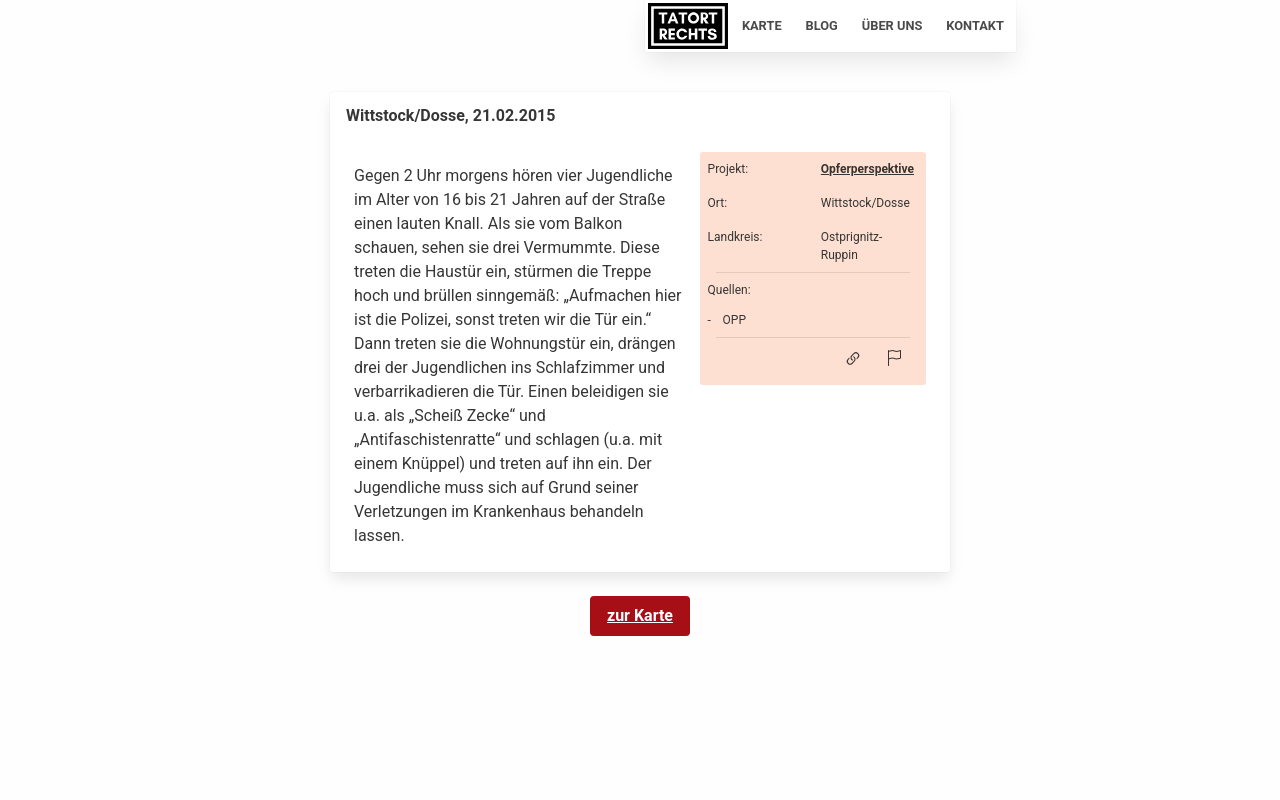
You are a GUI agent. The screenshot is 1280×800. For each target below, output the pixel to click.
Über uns (892, 25)
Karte (762, 25)
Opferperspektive (867, 169)
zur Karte (640, 615)
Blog (822, 25)
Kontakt (975, 25)
